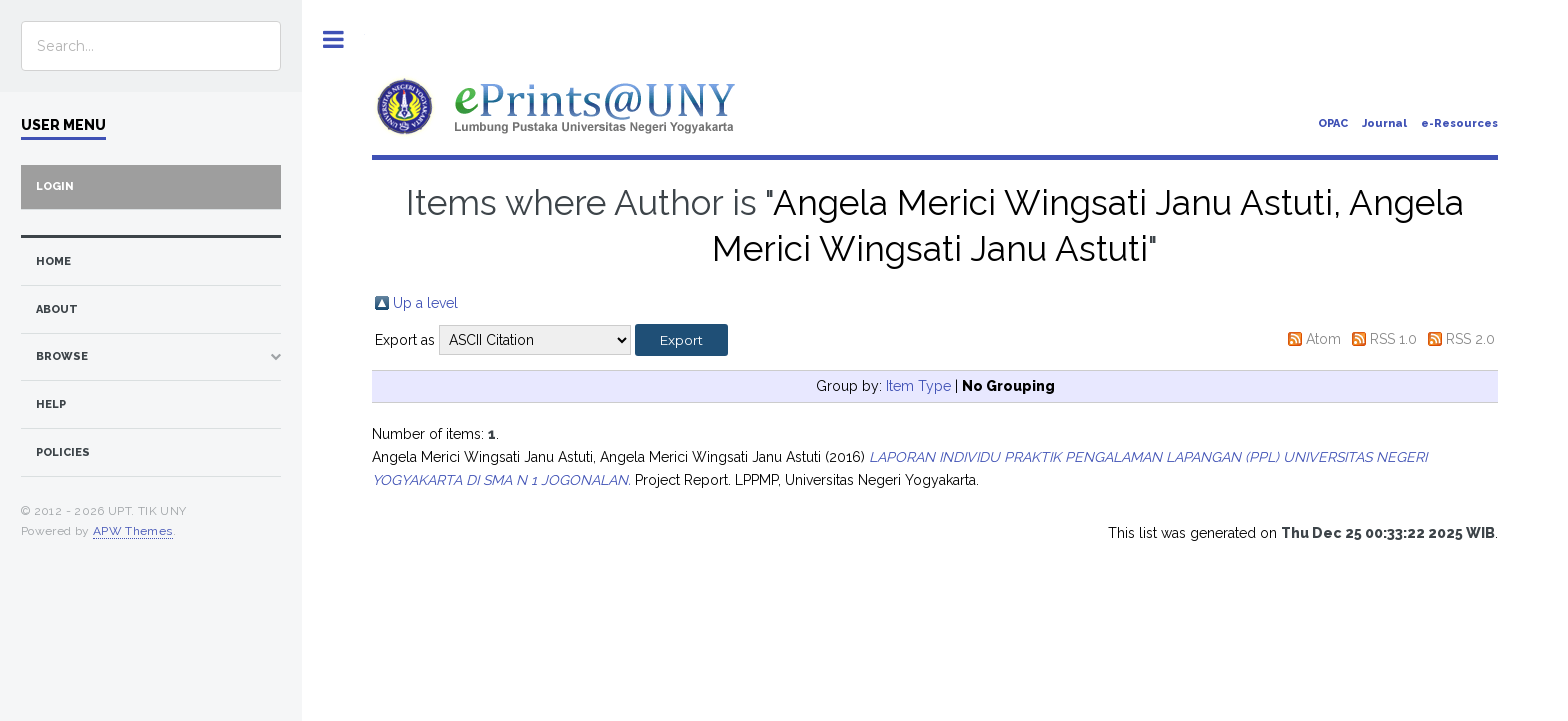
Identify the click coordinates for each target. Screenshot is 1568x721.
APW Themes (133, 531)
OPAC (1333, 123)
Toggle (333, 39)
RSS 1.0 (1393, 339)
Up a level (425, 303)
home (53, 261)
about (57, 309)
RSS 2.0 (1470, 339)
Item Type (918, 386)
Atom (1323, 339)
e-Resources (1459, 123)
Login (55, 186)
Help (51, 404)
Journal (1384, 123)
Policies (63, 452)
